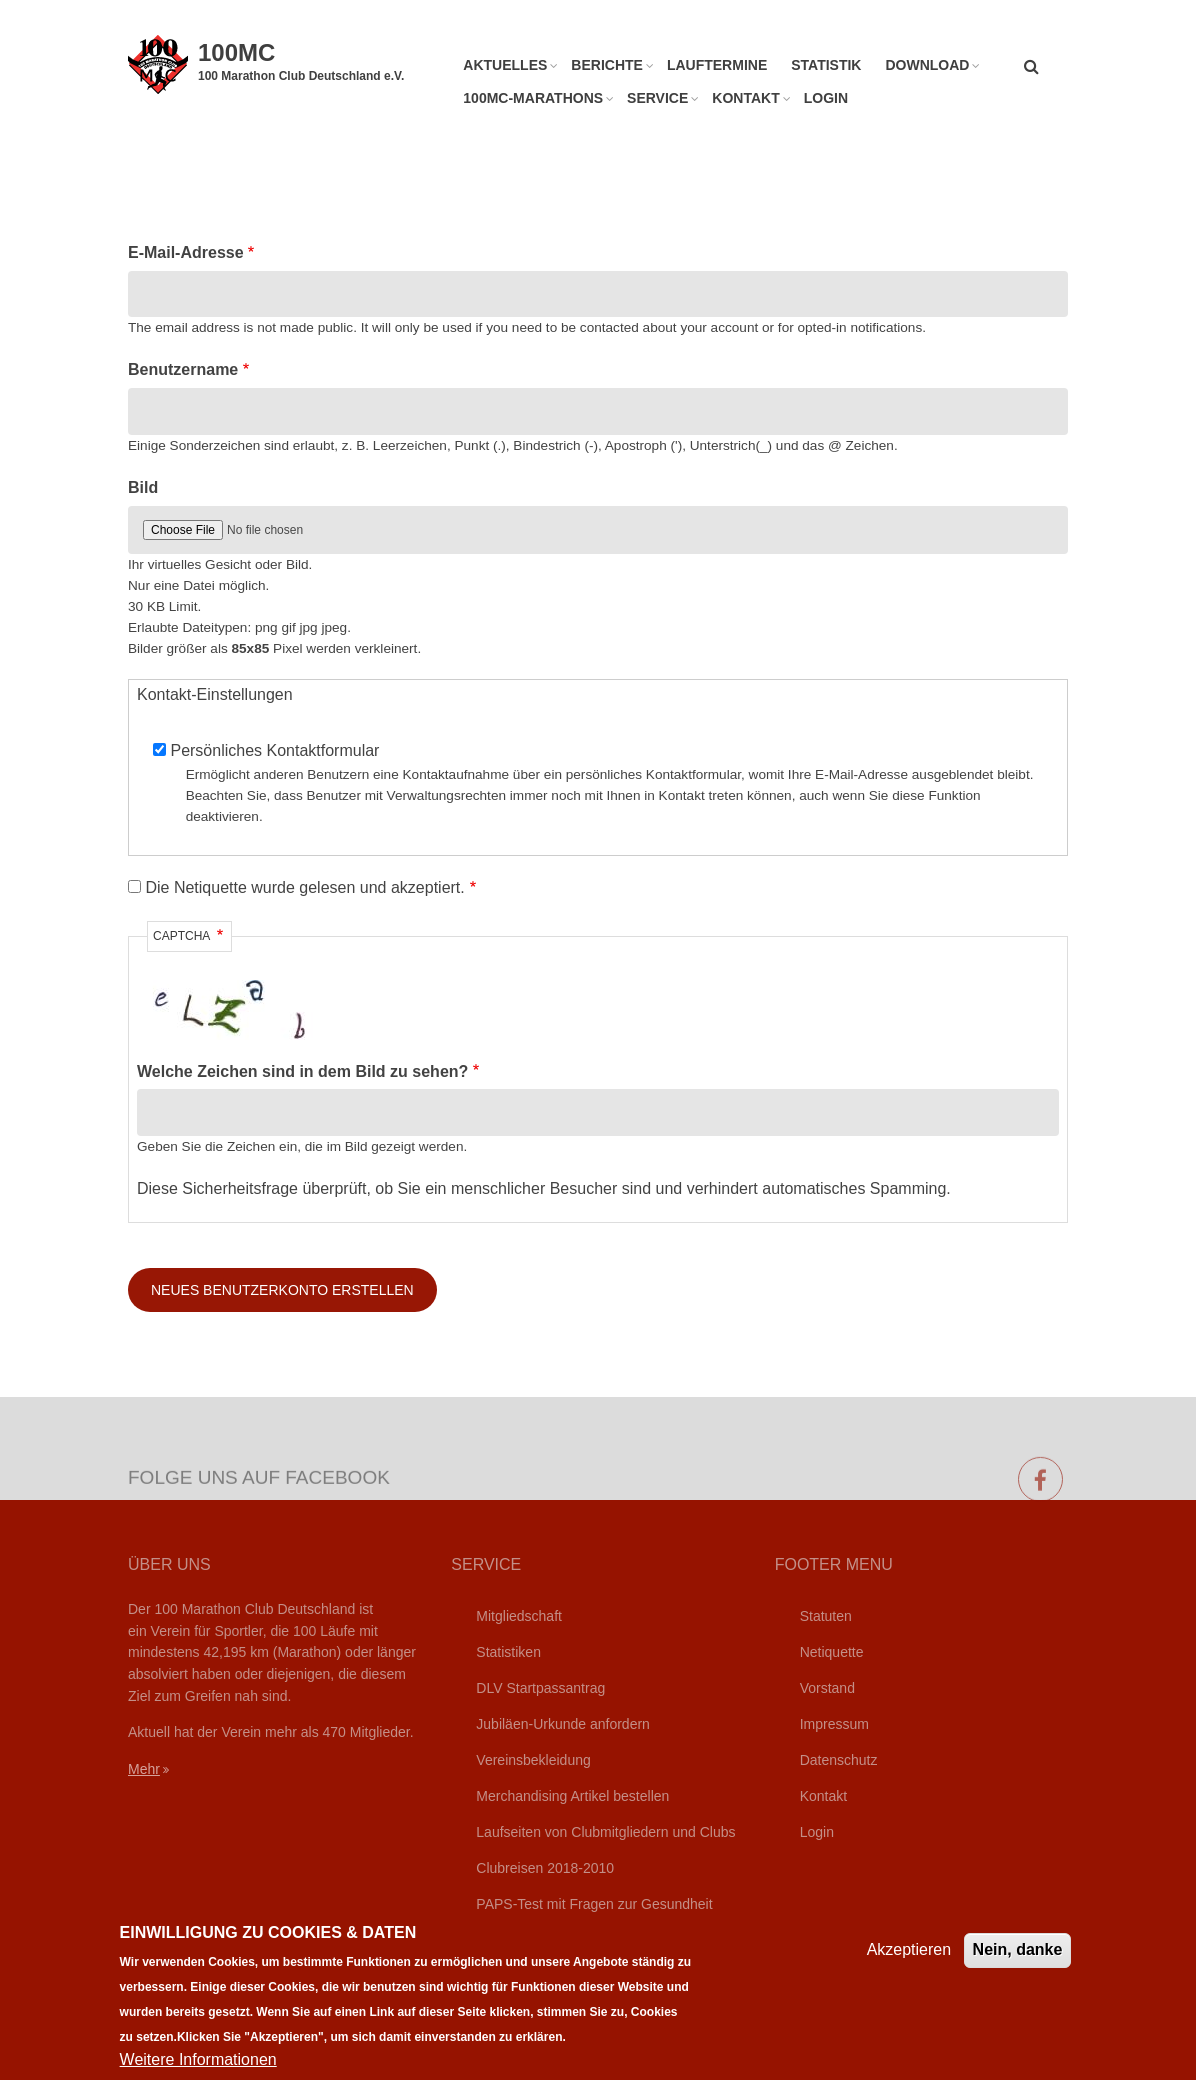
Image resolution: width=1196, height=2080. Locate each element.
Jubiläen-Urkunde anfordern (563, 1724)
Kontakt (745, 98)
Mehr (144, 1769)
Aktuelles (505, 65)
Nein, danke (1018, 1967)
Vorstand (827, 1688)
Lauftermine (717, 65)
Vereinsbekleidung (533, 1760)
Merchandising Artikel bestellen (572, 1796)
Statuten (826, 1616)
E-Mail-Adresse (186, 252)
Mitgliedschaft (519, 1616)
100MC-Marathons (533, 98)
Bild (143, 487)
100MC (236, 52)
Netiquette (832, 1652)
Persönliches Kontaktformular (274, 750)
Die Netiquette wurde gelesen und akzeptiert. (304, 887)
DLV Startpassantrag (540, 1688)
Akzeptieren (909, 1967)
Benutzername (183, 369)
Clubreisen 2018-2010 (545, 1868)
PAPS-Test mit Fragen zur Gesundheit (594, 1904)
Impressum (834, 1724)
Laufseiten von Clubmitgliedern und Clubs (605, 1832)
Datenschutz (839, 1760)
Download (927, 65)
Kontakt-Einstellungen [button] (215, 694)
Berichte (607, 65)
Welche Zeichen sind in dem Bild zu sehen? (302, 1071)
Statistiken (508, 1652)
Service (657, 98)
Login (826, 98)
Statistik (826, 65)
